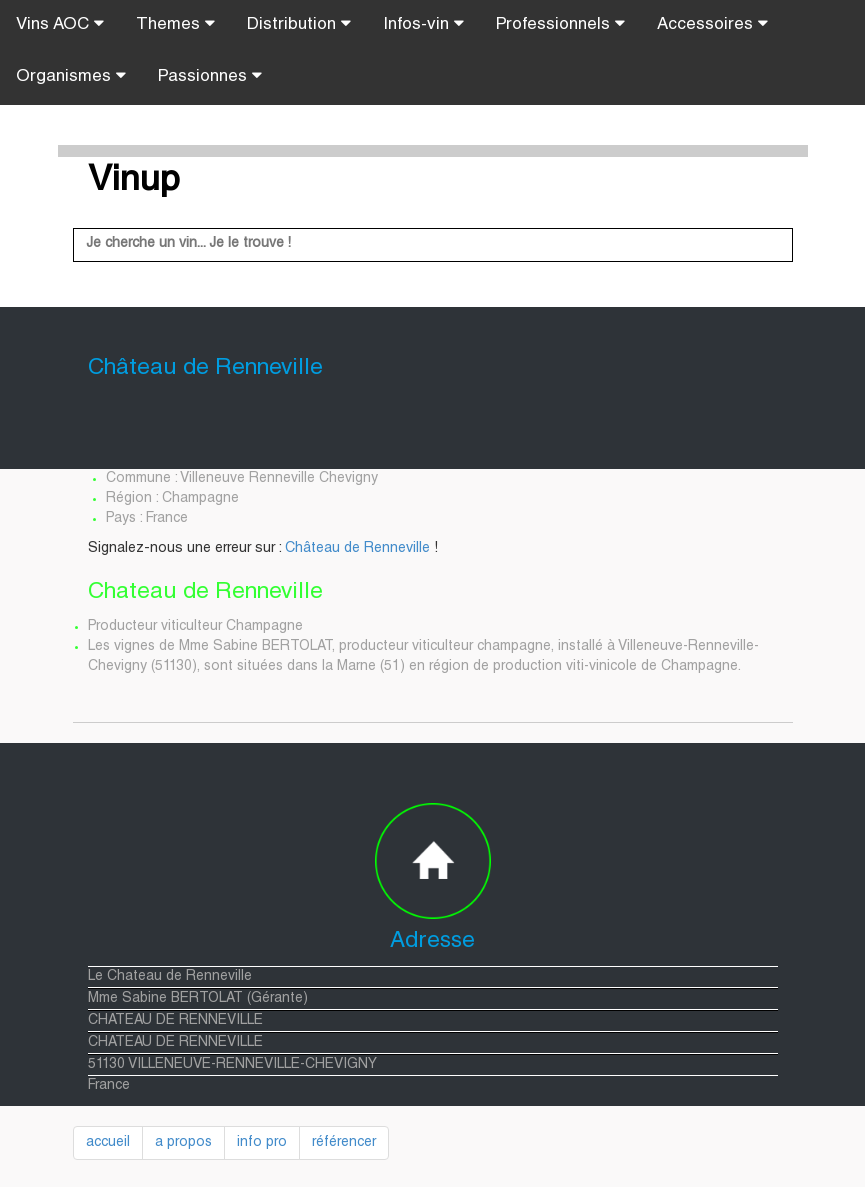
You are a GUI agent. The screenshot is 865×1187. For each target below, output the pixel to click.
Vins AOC (60, 24)
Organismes (71, 76)
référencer (344, 1143)
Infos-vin (423, 24)
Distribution (299, 24)
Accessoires (712, 24)
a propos (183, 1143)
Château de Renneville (357, 549)
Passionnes (210, 76)
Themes (175, 24)
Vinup (134, 182)
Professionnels (560, 24)
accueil (108, 1143)
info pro (262, 1143)
